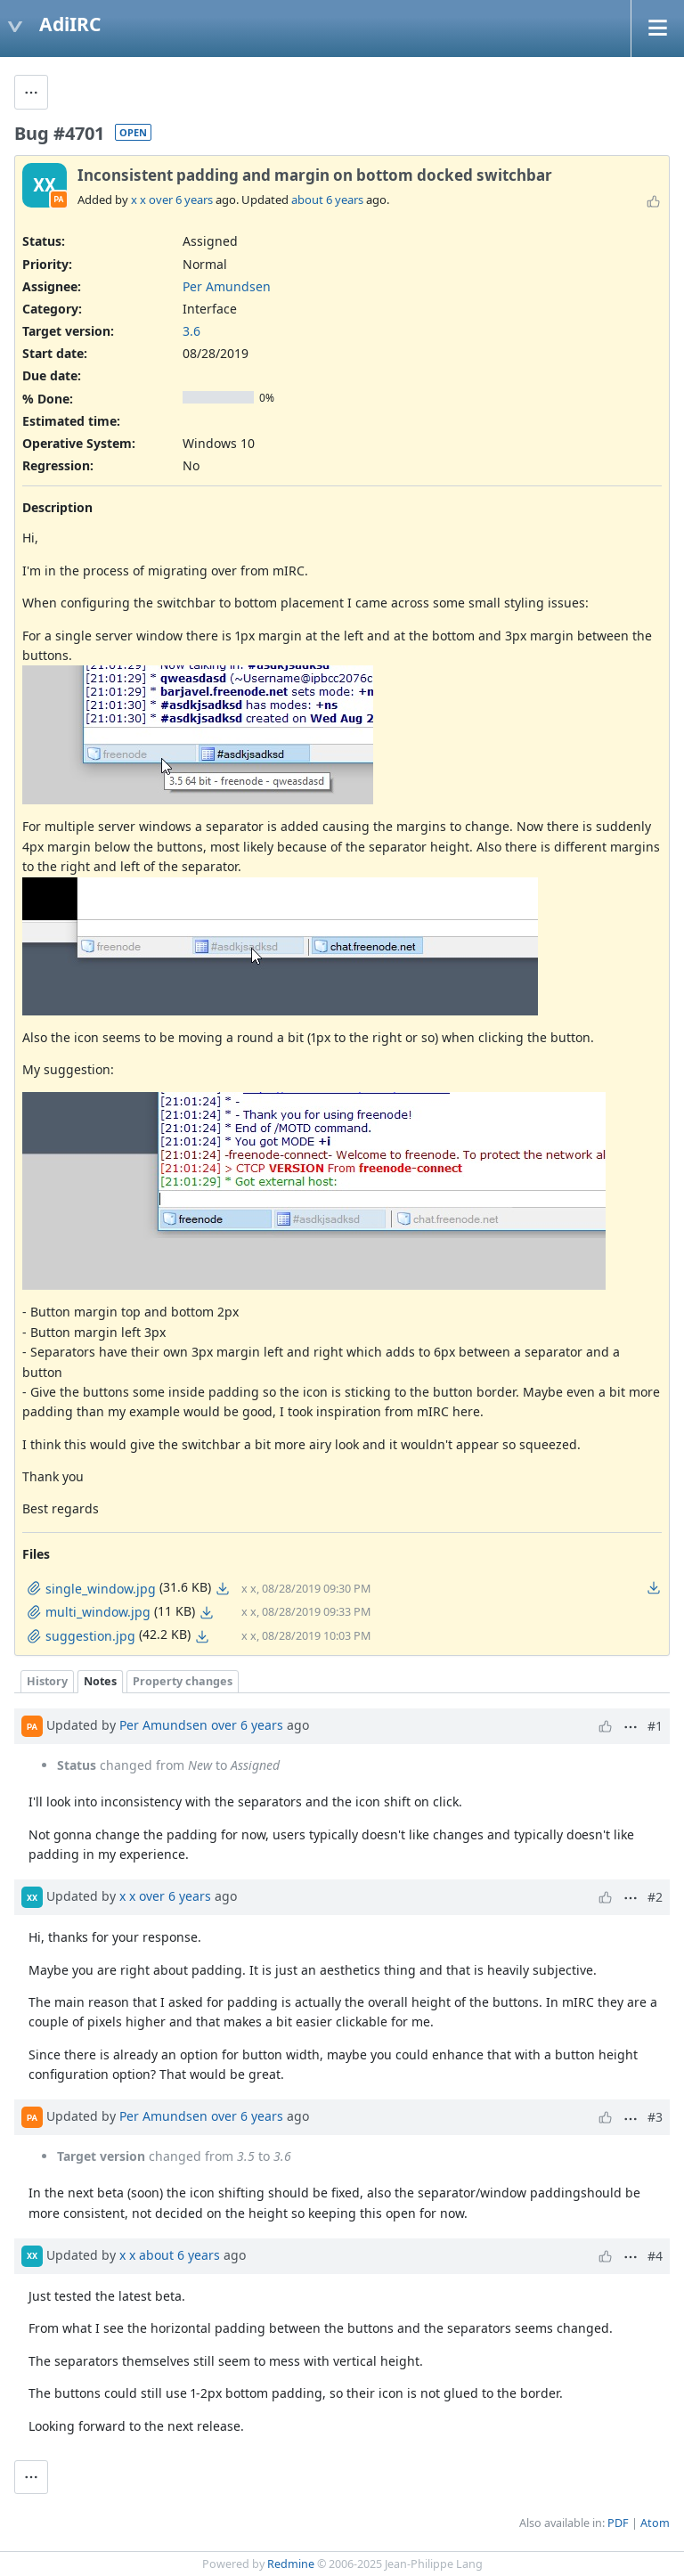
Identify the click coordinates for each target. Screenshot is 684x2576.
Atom (655, 2523)
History (47, 1681)
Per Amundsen (227, 286)
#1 (655, 1725)
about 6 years (327, 200)
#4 (655, 2255)
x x (138, 200)
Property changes (182, 1681)
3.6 (191, 330)
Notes (100, 1681)
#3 (655, 2116)
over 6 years (181, 200)
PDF (618, 2523)
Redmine (290, 2564)
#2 (655, 1896)
